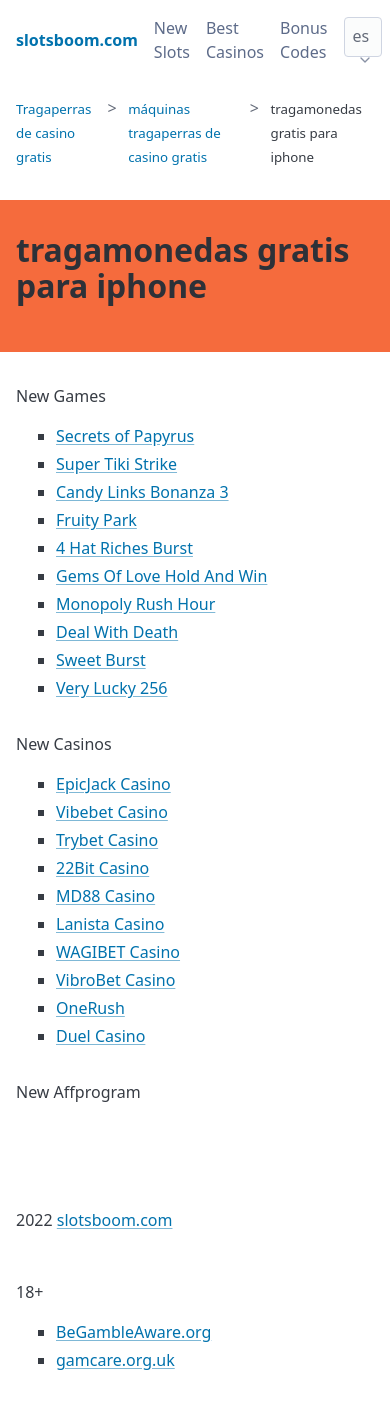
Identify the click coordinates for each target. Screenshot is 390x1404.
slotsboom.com (115, 1220)
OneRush (90, 1008)
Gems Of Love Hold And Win (161, 576)
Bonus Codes (304, 40)
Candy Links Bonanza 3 (142, 492)
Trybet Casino (107, 840)
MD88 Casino (105, 896)
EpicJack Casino (113, 784)
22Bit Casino (102, 868)
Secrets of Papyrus (125, 436)
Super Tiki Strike (116, 464)
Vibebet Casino (112, 812)
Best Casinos (235, 40)
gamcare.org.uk (115, 1360)
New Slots (172, 40)
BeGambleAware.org (133, 1332)
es (361, 36)
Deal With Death (117, 632)
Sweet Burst (101, 660)
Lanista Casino (110, 924)
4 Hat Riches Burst (124, 548)
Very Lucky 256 (112, 688)
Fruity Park (96, 520)
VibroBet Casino (115, 980)
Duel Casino (100, 1036)
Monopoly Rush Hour (135, 604)
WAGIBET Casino (118, 952)
